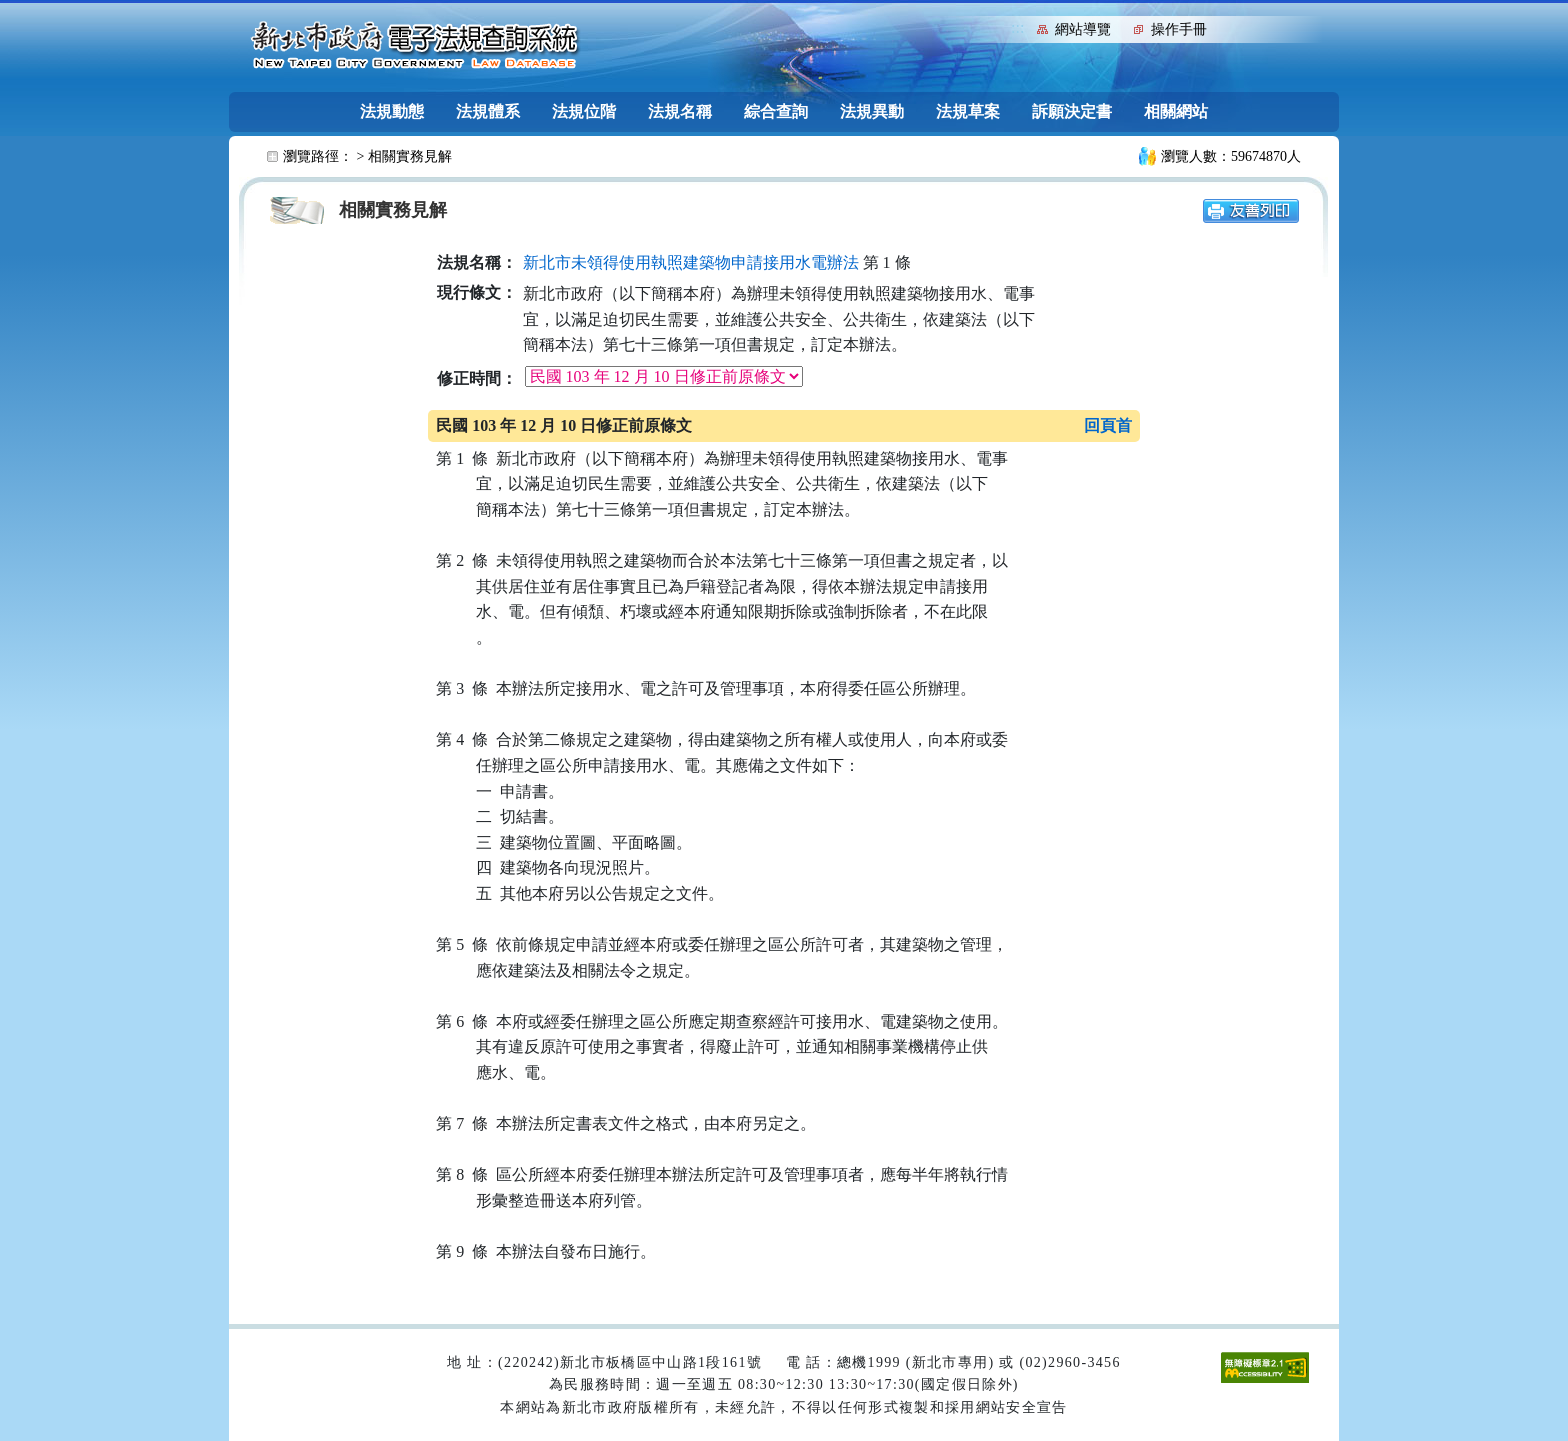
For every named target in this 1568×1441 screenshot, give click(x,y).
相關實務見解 (410, 156)
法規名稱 (680, 111)
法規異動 (872, 111)
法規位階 (584, 111)
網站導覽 (1083, 29)
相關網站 (1176, 111)
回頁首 (1108, 425)
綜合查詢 (776, 111)
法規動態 (392, 111)
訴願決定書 (1072, 111)
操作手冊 (1179, 29)
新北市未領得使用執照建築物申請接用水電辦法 (691, 262)
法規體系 (488, 111)
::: (1017, 27)
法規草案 (968, 111)
